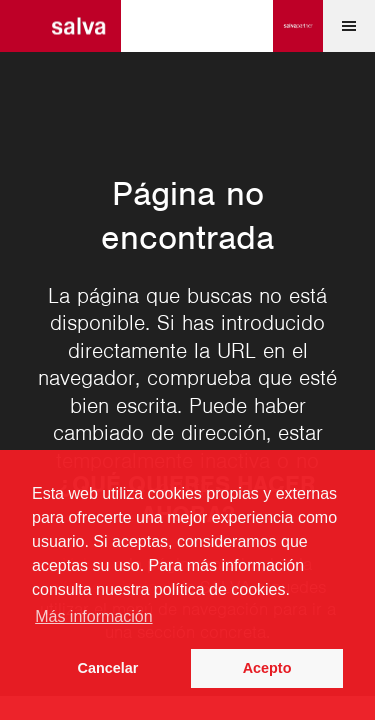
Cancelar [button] (108, 668)
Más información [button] (93, 616)
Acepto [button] (267, 668)
